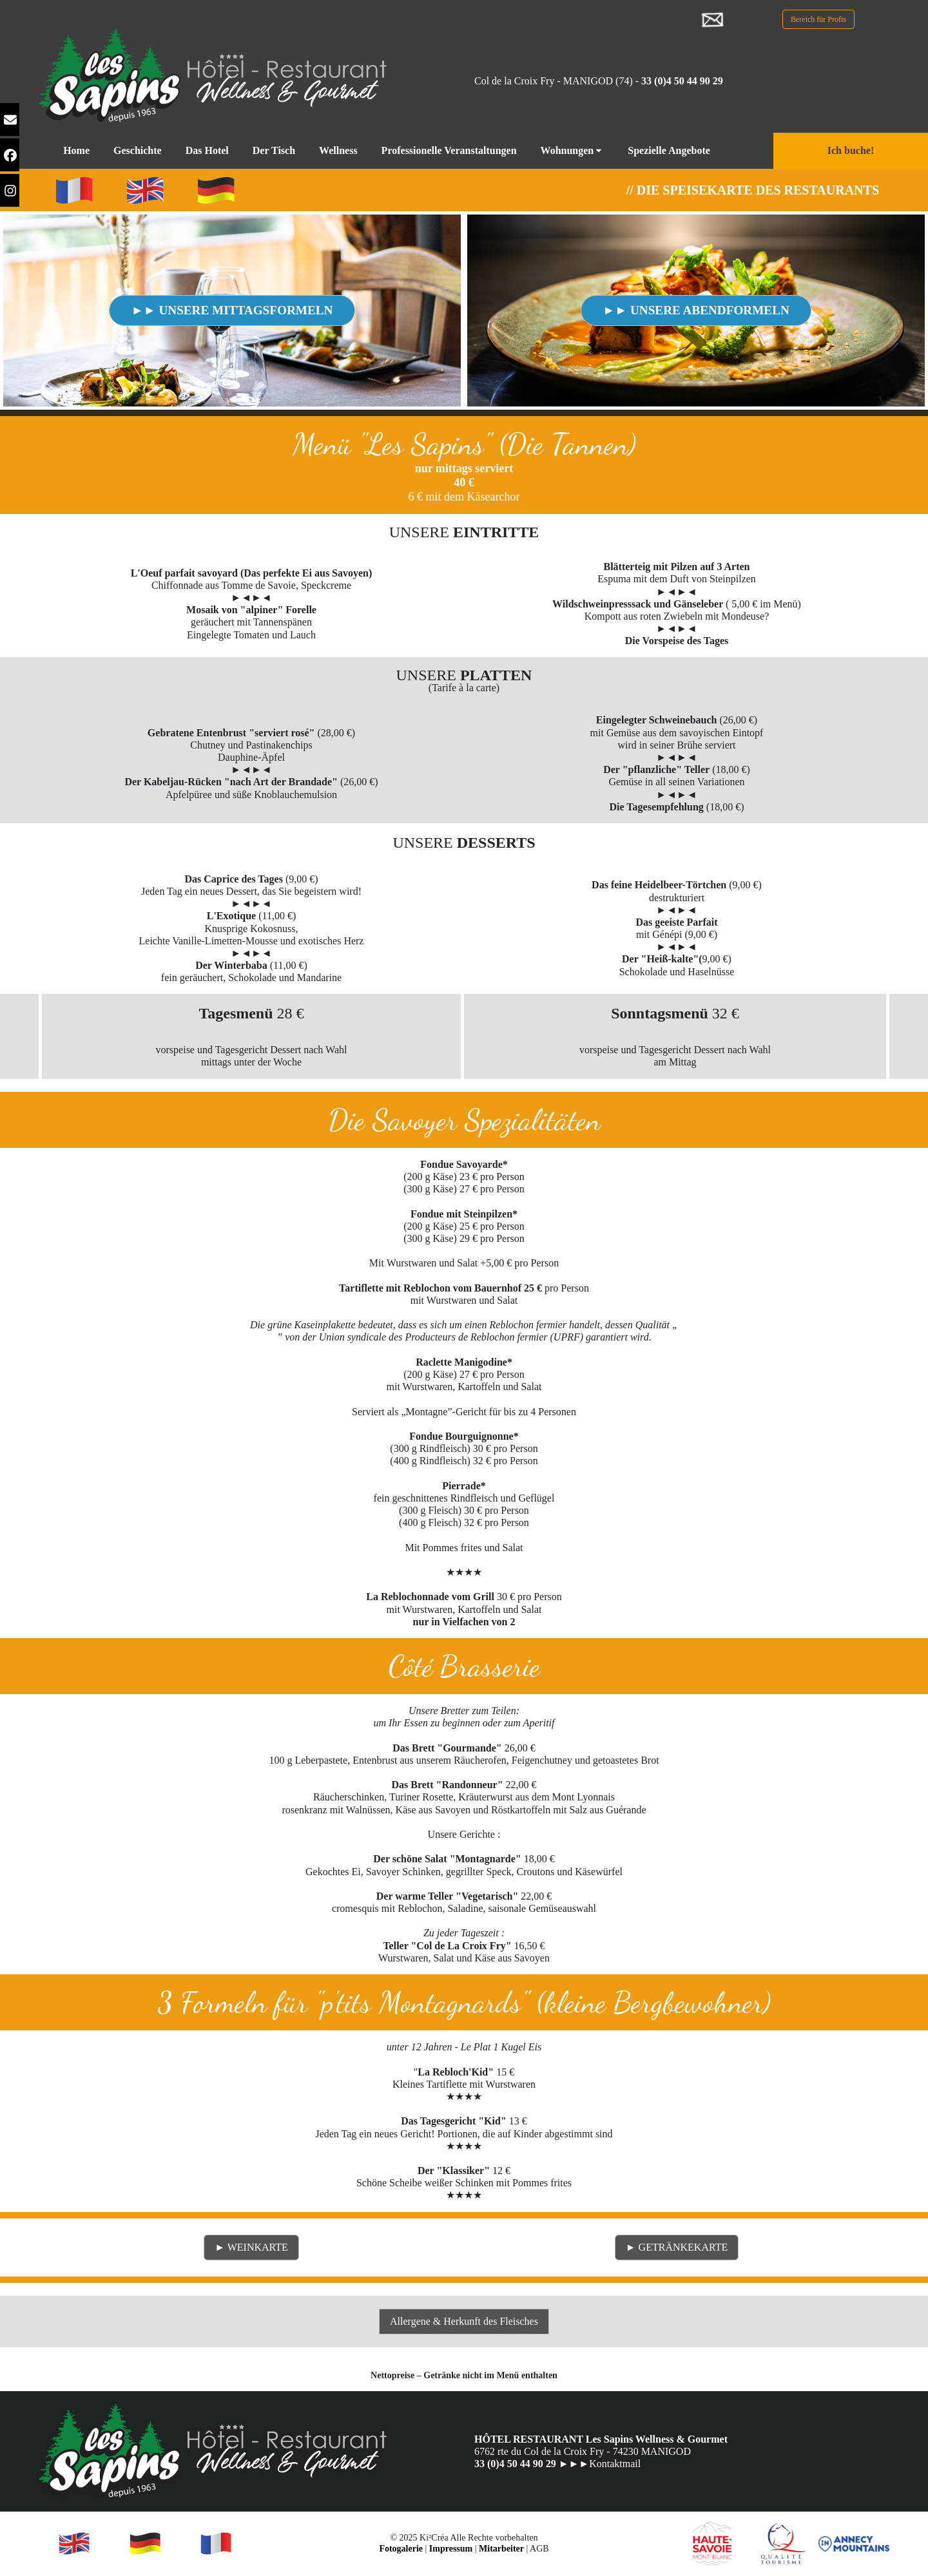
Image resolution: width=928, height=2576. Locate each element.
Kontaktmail (615, 2463)
